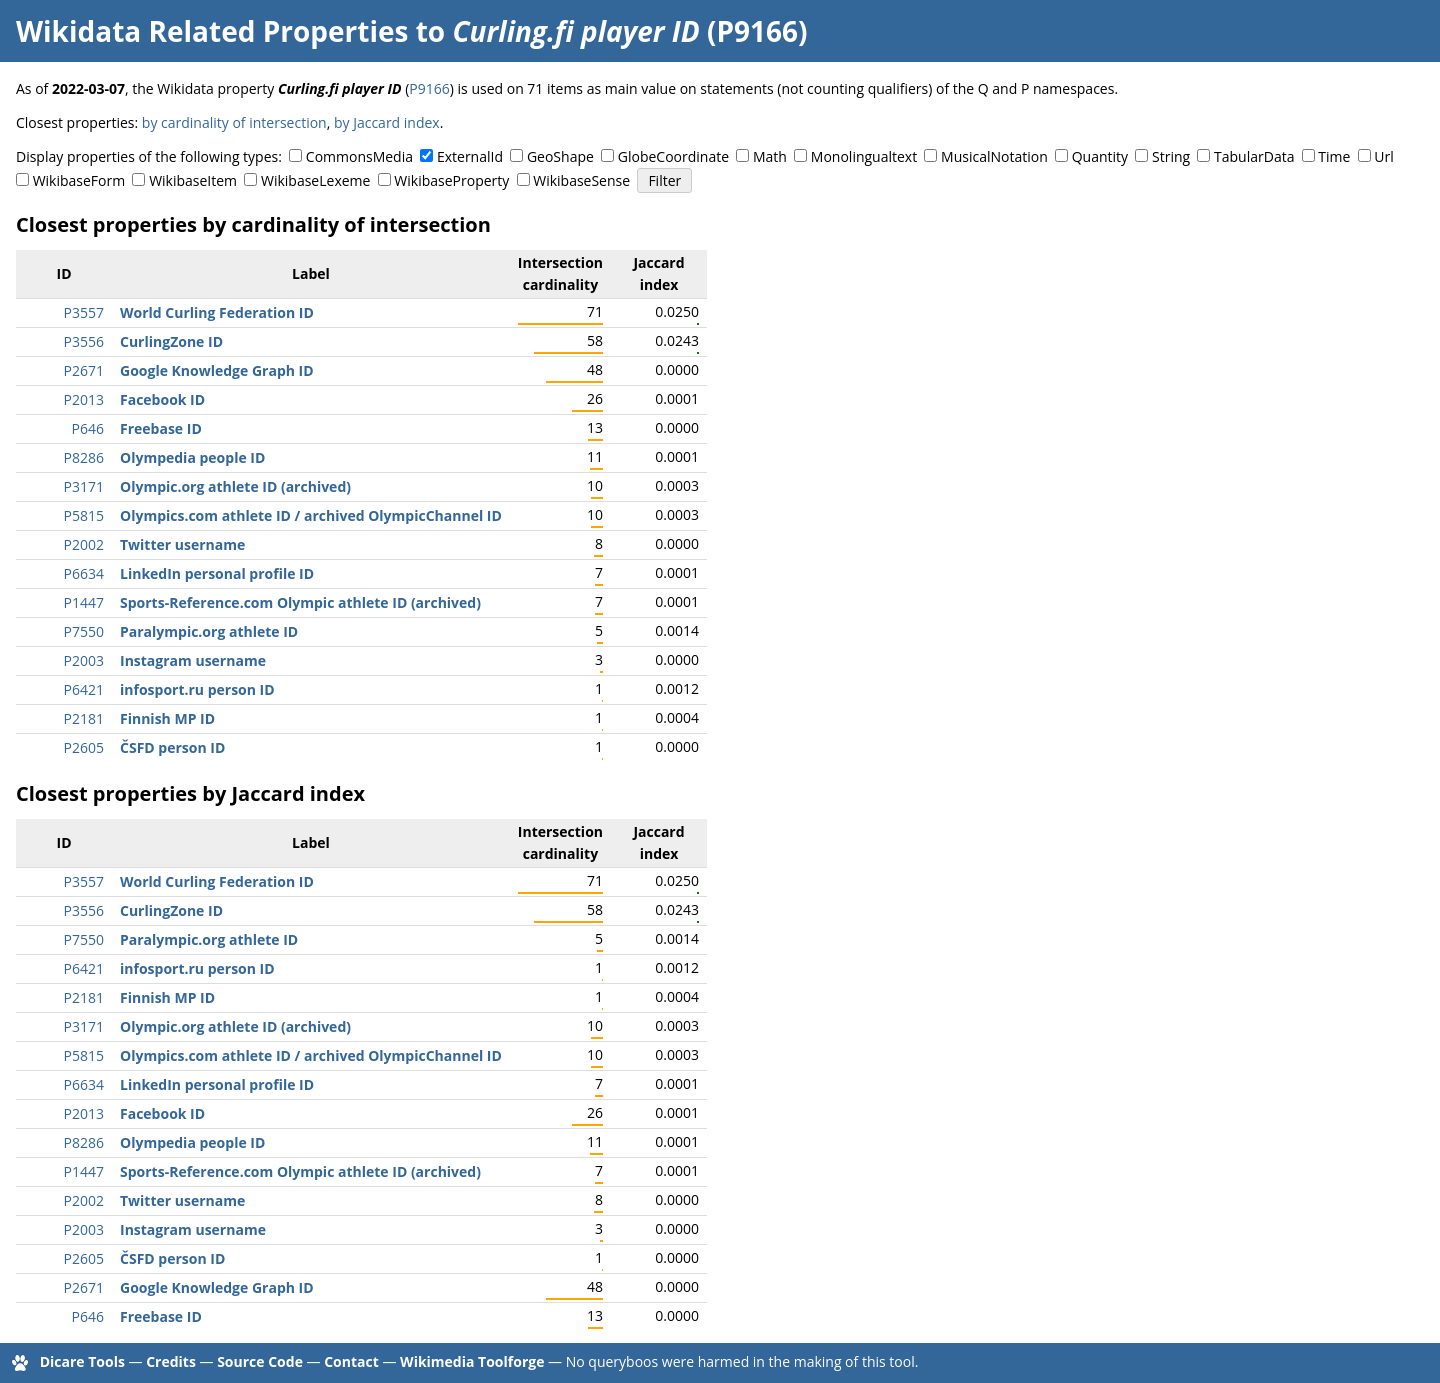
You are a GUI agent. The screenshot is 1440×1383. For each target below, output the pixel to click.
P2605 (84, 747)
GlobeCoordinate (673, 156)
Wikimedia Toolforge (472, 1361)
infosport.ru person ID (197, 689)
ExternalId (470, 156)
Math (770, 156)
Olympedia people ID (192, 457)
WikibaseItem (193, 180)
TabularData (1254, 156)
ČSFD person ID (172, 747)
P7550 (84, 631)
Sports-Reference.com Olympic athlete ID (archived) (300, 602)
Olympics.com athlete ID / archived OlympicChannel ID (311, 515)
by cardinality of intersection (234, 122)
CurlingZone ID (171, 341)
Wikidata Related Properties (212, 31)
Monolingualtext (864, 156)
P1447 (84, 602)
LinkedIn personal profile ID (217, 573)
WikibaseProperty (451, 180)
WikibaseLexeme (315, 180)
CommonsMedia (359, 156)
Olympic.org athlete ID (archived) (235, 486)
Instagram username (193, 660)
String (1171, 156)
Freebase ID (161, 428)
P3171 (84, 486)
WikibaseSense (581, 180)
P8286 (84, 457)
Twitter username (182, 544)
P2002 (84, 544)
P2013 (84, 399)
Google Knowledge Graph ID (217, 370)
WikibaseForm (79, 180)
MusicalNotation (994, 156)
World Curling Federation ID (217, 312)
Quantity (1100, 156)
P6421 (84, 689)
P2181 (84, 718)
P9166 (429, 88)
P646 (88, 428)
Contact (351, 1361)
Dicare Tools (82, 1361)
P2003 (84, 660)
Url (1383, 156)
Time (1334, 156)
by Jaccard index (387, 122)
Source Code (260, 1361)
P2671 (84, 370)
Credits (171, 1361)
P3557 (84, 312)
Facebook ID (162, 399)
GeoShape (560, 156)
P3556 (84, 341)
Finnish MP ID (167, 718)
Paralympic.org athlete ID (209, 631)
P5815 (84, 515)
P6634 (84, 573)
